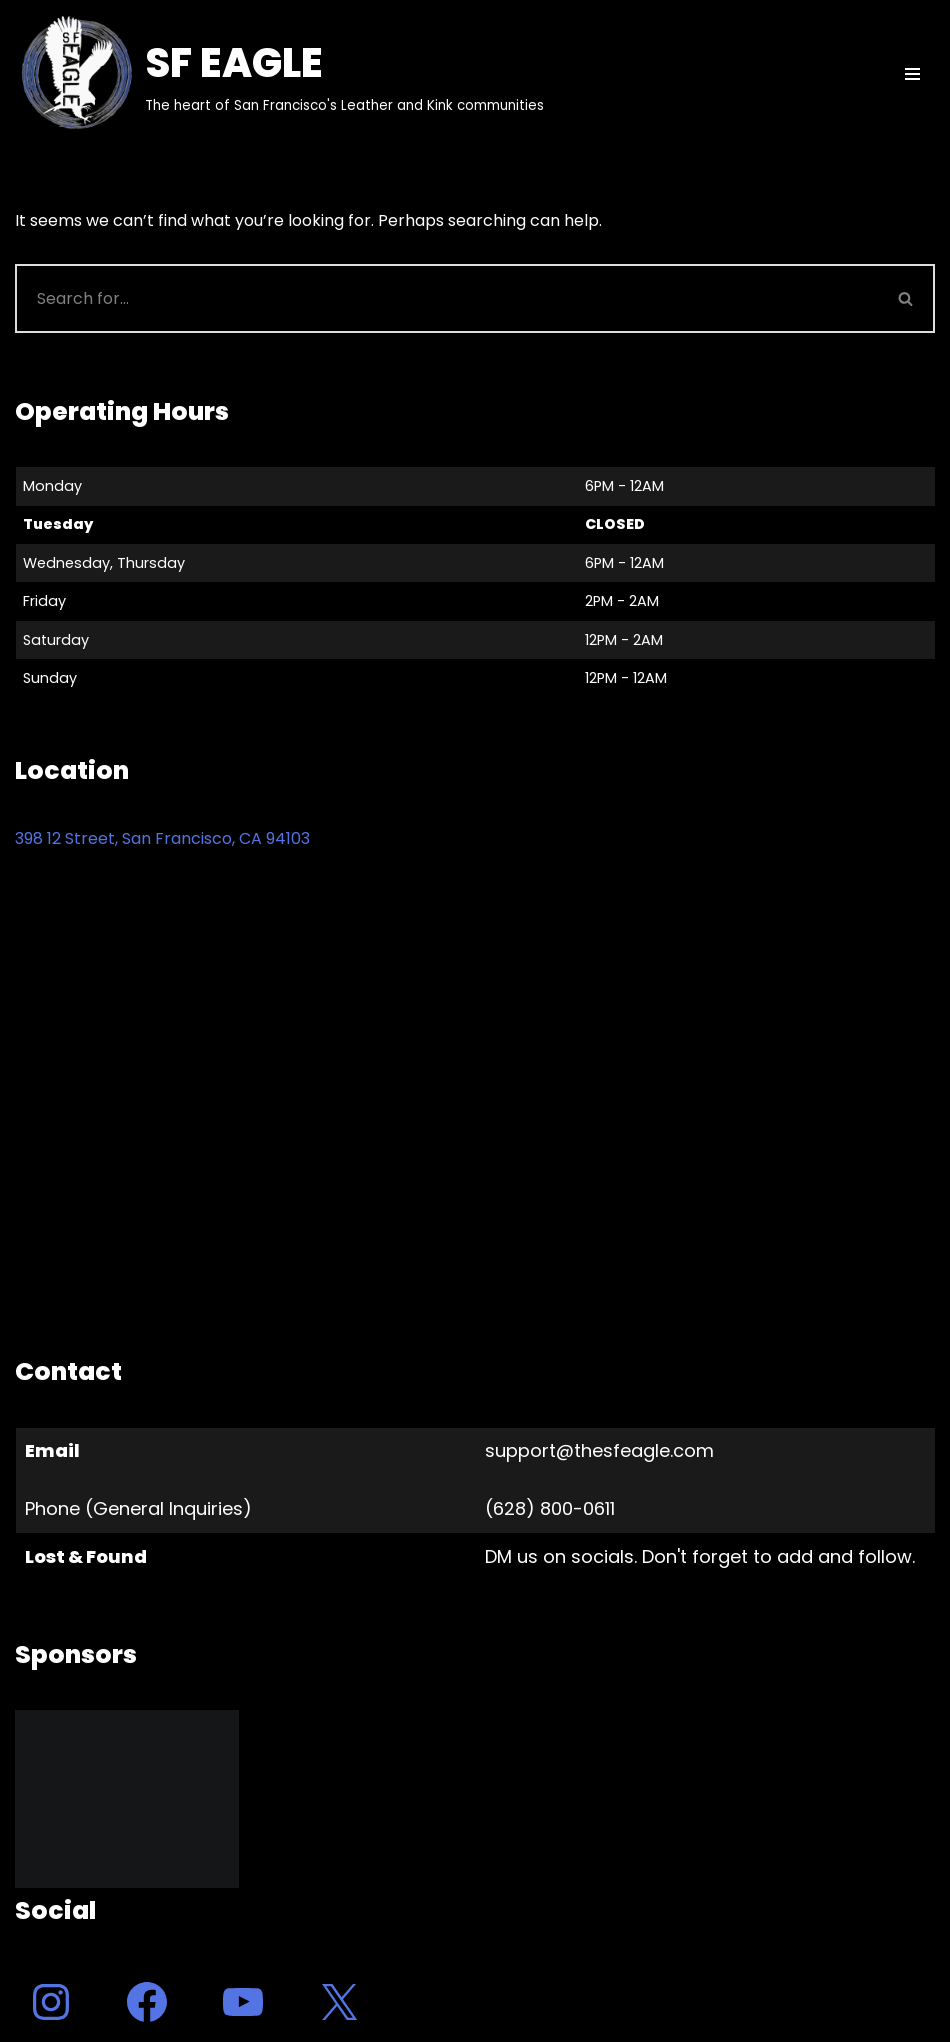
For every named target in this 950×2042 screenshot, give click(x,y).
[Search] (446, 298)
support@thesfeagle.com (599, 1450)
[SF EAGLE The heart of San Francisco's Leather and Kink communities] (279, 74)
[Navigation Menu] (912, 74)
